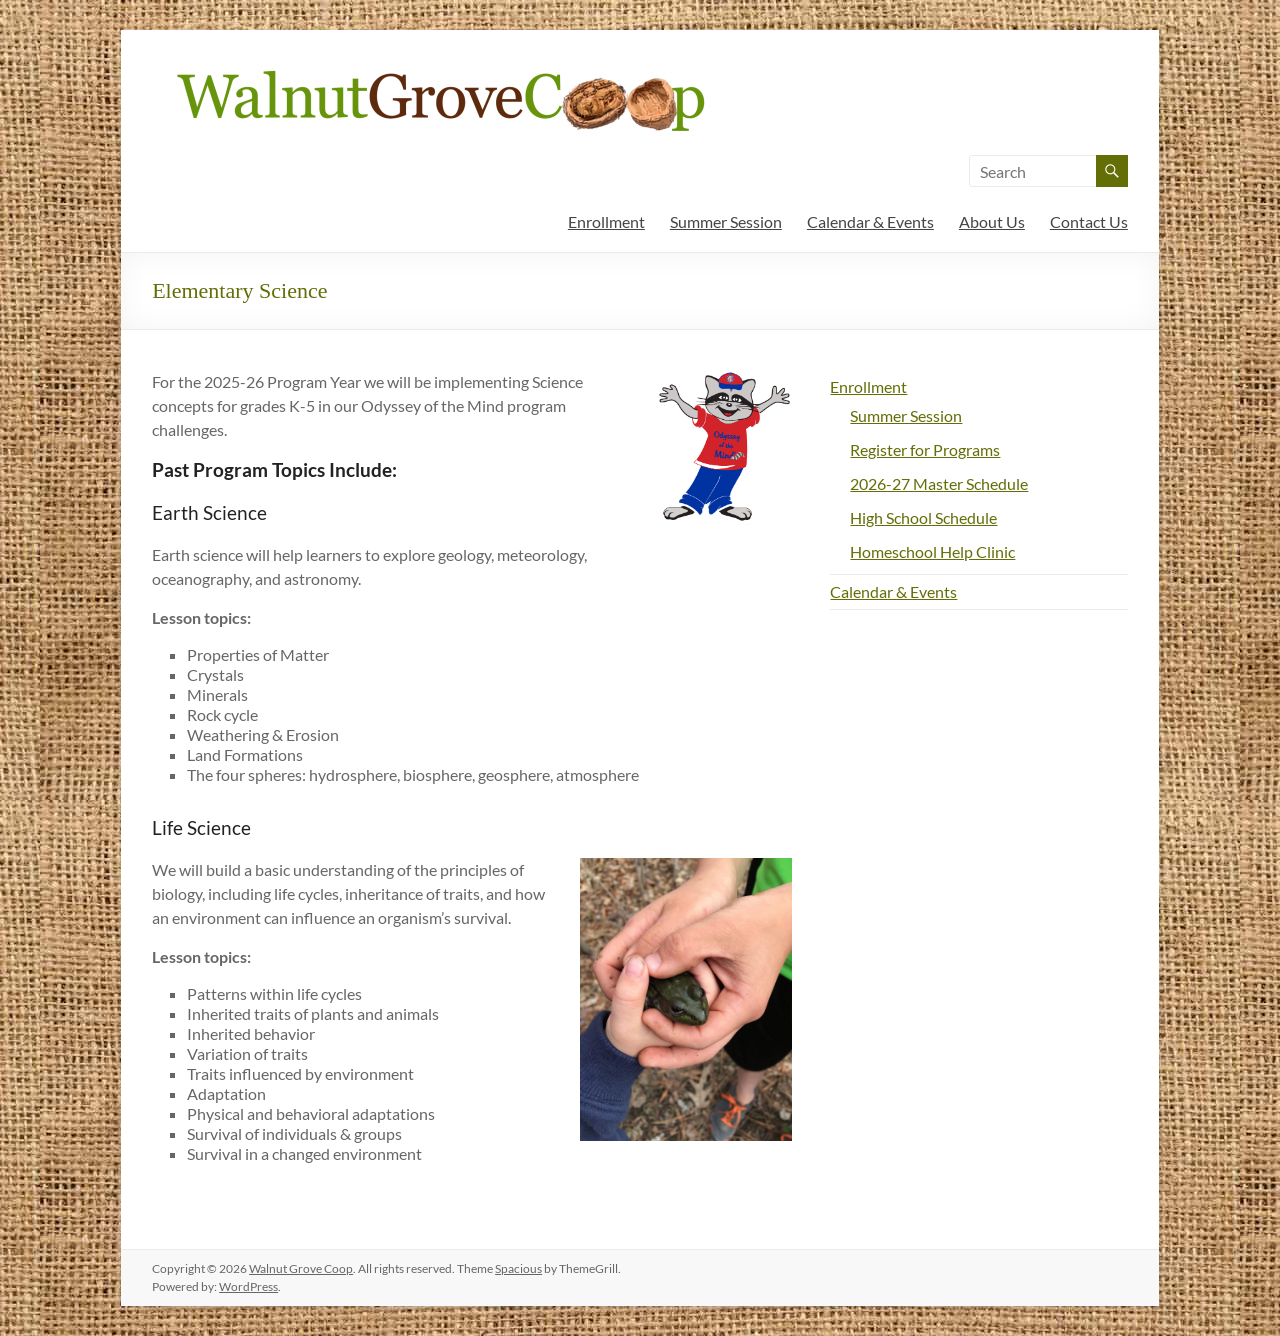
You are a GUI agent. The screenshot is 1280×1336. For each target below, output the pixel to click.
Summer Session (726, 221)
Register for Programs (925, 449)
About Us (992, 221)
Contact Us (1089, 221)
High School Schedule (923, 517)
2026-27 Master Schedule (939, 483)
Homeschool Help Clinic (932, 551)
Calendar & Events (870, 221)
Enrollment (606, 221)
